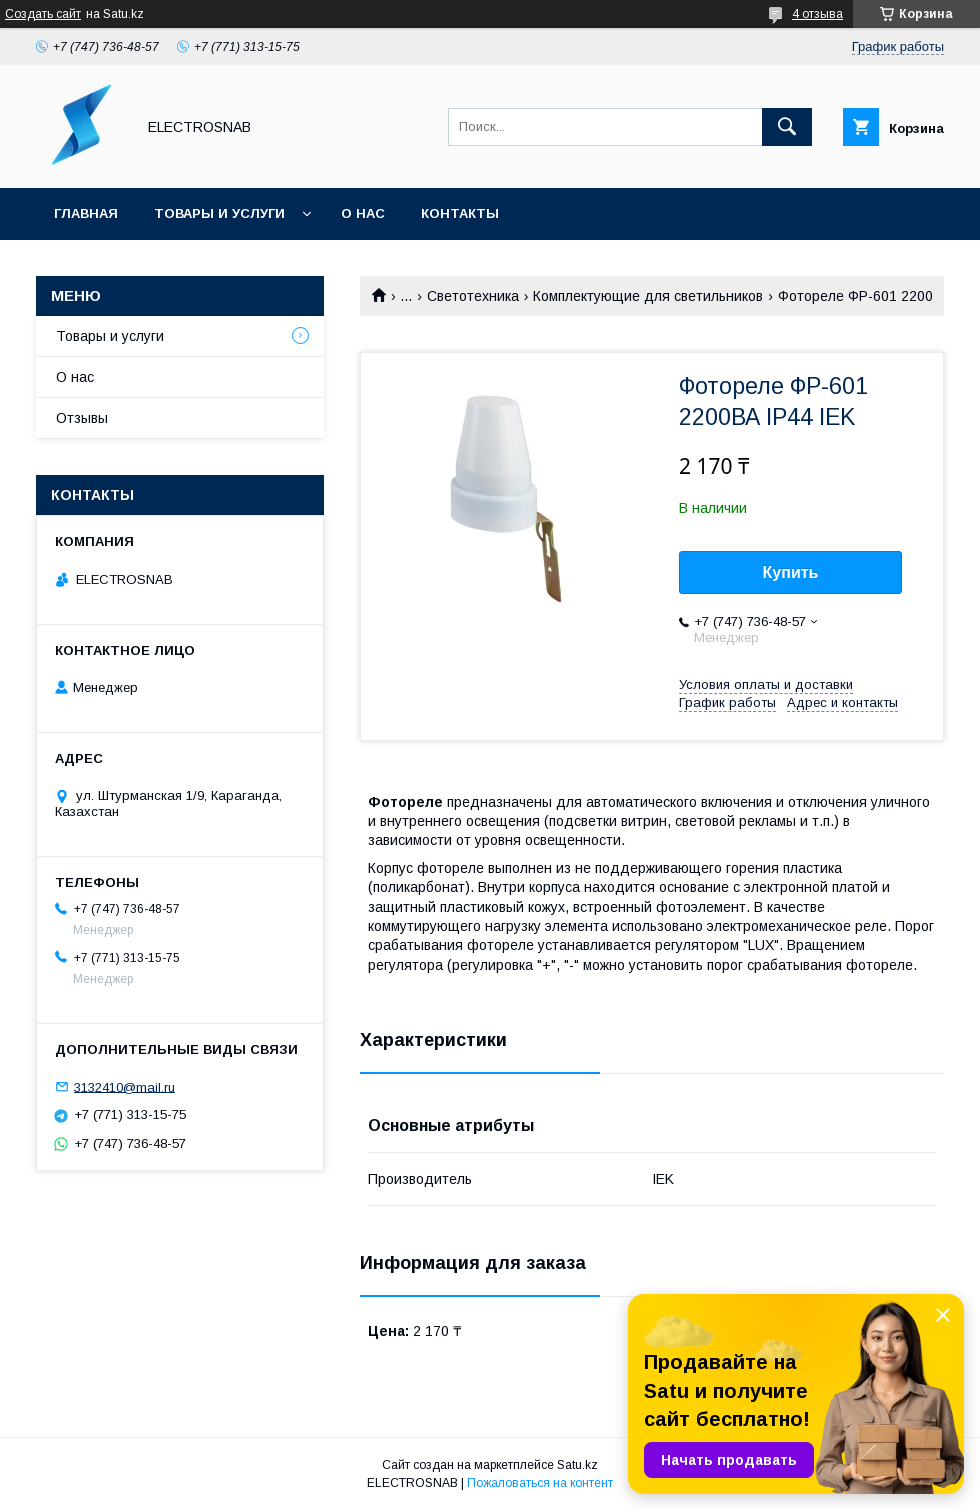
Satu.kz (577, 1465)
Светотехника (473, 296)
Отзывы (82, 418)
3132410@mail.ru (124, 1086)
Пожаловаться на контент (540, 1483)
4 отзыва (817, 14)
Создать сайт (43, 14)
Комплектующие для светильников (648, 296)
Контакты (460, 213)
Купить (791, 572)
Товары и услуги (219, 213)
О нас (363, 213)
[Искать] (787, 127)
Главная (86, 213)
